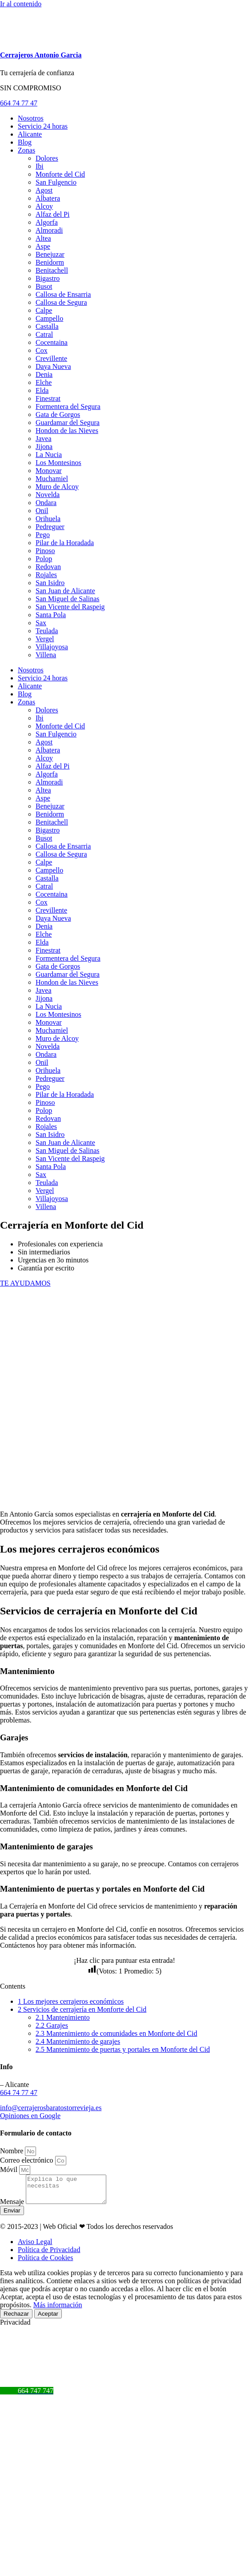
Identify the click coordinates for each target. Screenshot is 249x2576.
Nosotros (31, 118)
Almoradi (49, 230)
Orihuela (48, 518)
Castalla (47, 326)
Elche (44, 382)
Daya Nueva (53, 366)
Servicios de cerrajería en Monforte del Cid (82, 2009)
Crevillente (51, 358)
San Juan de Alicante (65, 590)
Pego (43, 534)
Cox (42, 350)
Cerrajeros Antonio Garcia (40, 55)
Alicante (30, 134)
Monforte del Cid (60, 174)
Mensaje (13, 2207)
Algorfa (47, 222)
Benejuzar (50, 254)
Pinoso (45, 550)
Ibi (40, 166)
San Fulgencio (56, 182)
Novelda (48, 494)
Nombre (12, 2151)
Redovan (48, 566)
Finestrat (48, 398)
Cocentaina (52, 342)
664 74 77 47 (18, 2092)
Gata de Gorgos (58, 414)
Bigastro (48, 278)
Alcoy (44, 206)
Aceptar (48, 2319)
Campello (49, 318)
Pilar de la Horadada (65, 542)
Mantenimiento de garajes (78, 2041)
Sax (41, 623)
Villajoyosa (52, 647)
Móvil (9, 2169)
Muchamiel (52, 478)
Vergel (45, 639)
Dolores (47, 158)
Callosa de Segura (61, 302)
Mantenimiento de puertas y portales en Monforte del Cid (123, 2049)
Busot (44, 286)
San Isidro (50, 582)
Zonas (26, 150)
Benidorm (50, 262)
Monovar (49, 470)
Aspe (43, 246)
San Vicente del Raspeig (70, 607)
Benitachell (52, 270)
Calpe (44, 310)
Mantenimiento (63, 2017)
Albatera (48, 198)
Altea (43, 238)
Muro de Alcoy (57, 486)
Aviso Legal (35, 2247)
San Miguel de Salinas (68, 599)
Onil (42, 510)
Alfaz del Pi (52, 214)
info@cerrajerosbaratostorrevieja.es (50, 2107)
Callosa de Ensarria (63, 294)
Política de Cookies (45, 2263)
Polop (44, 558)
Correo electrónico (27, 2160)
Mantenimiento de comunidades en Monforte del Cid (116, 2033)
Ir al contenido (20, 4)
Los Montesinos (58, 462)
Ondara (46, 502)
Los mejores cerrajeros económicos (71, 2001)
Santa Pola (51, 615)
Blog (25, 142)
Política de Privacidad (49, 2255)
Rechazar (16, 2319)
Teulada (47, 631)
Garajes (52, 2025)
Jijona (44, 446)
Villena (46, 655)
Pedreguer (50, 526)
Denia (44, 374)
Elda (42, 390)
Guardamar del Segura (68, 422)
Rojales (46, 574)
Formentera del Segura (68, 406)
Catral (44, 334)
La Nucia (49, 454)
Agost (44, 190)
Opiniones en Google (30, 2115)
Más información (57, 2310)
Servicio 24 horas (43, 126)
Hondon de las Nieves (67, 430)
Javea (44, 438)
